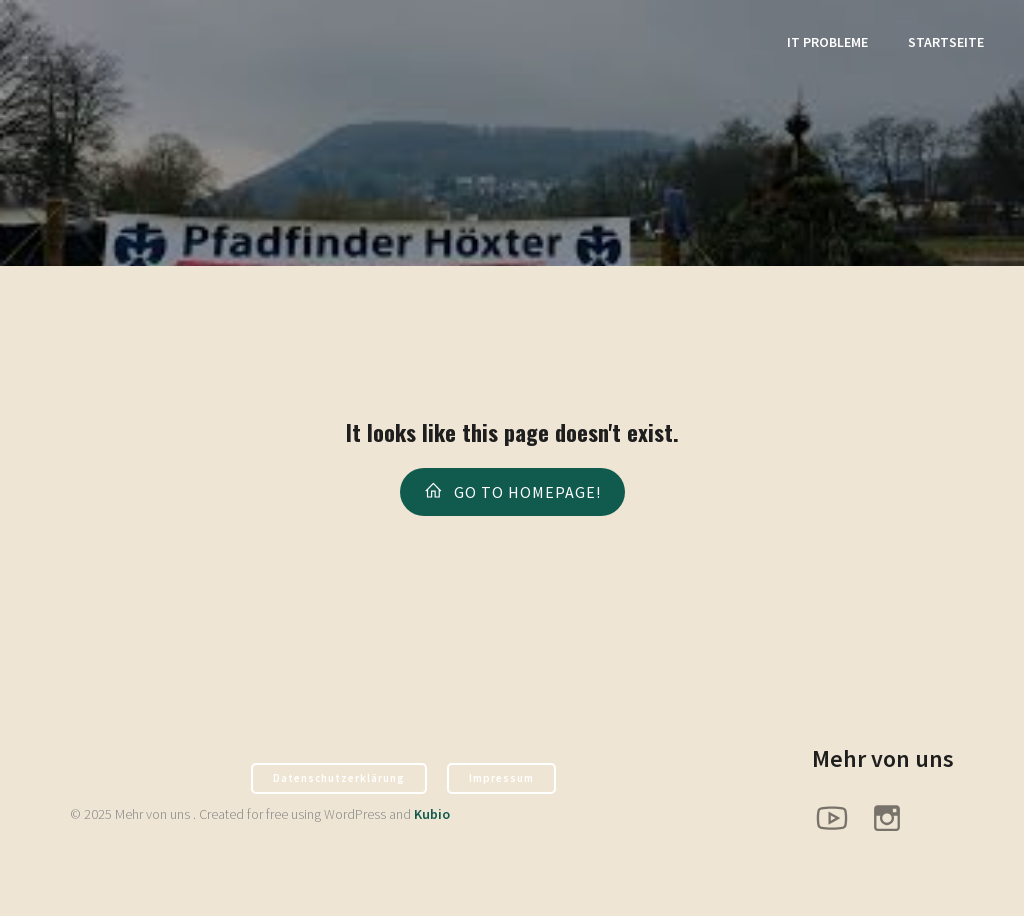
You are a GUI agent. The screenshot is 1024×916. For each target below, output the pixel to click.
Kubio (432, 818)
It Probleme (827, 45)
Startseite (946, 45)
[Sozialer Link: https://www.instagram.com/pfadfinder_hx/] (894, 821)
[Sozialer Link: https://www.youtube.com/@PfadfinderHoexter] (839, 821)
